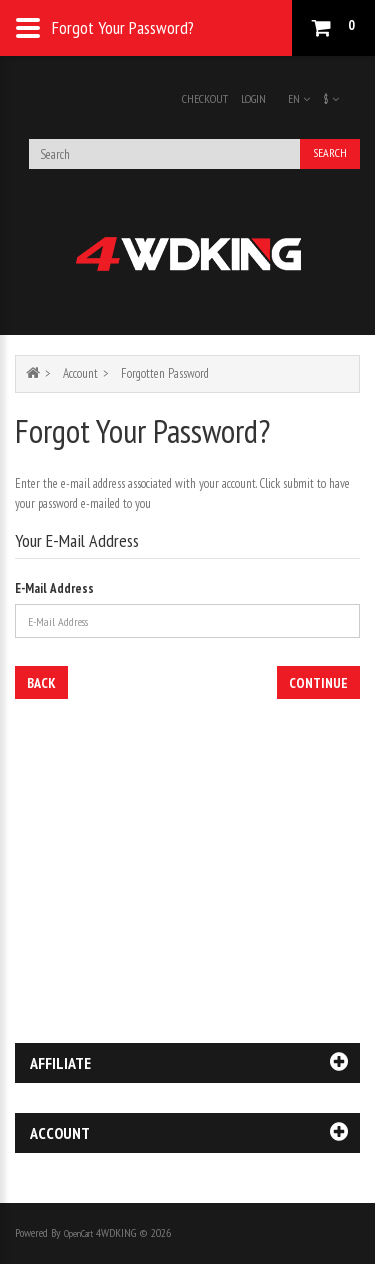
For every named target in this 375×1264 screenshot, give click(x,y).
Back (41, 683)
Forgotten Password (165, 373)
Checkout (205, 98)
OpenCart (78, 1233)
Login (253, 98)
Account (80, 373)
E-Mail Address (54, 588)
